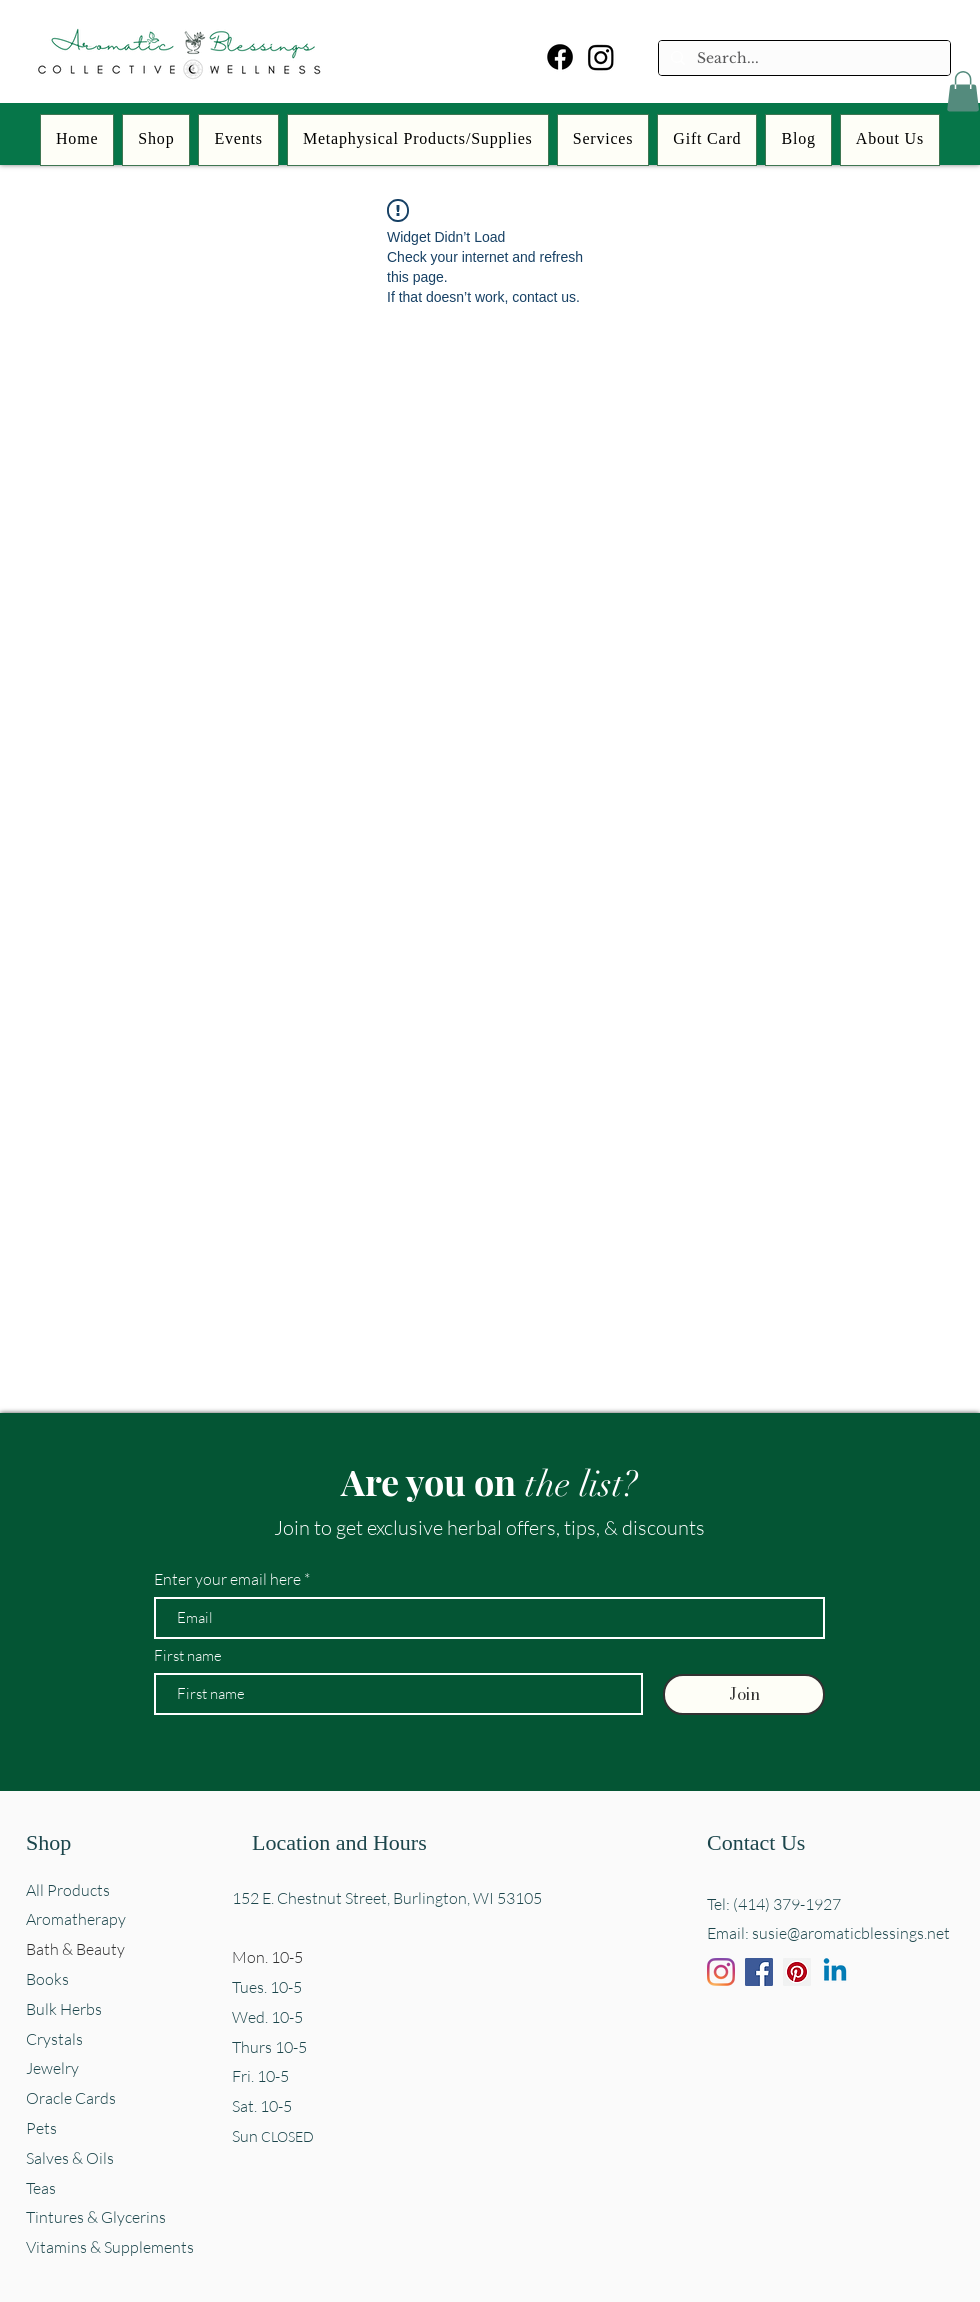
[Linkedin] (835, 1972)
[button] (963, 91)
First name (188, 1655)
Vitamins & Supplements (110, 2247)
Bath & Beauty (75, 1949)
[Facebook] (560, 57)
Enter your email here (227, 1579)
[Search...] (802, 59)
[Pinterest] (797, 1972)
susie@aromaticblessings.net (851, 1933)
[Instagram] (601, 57)
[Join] (744, 1694)
